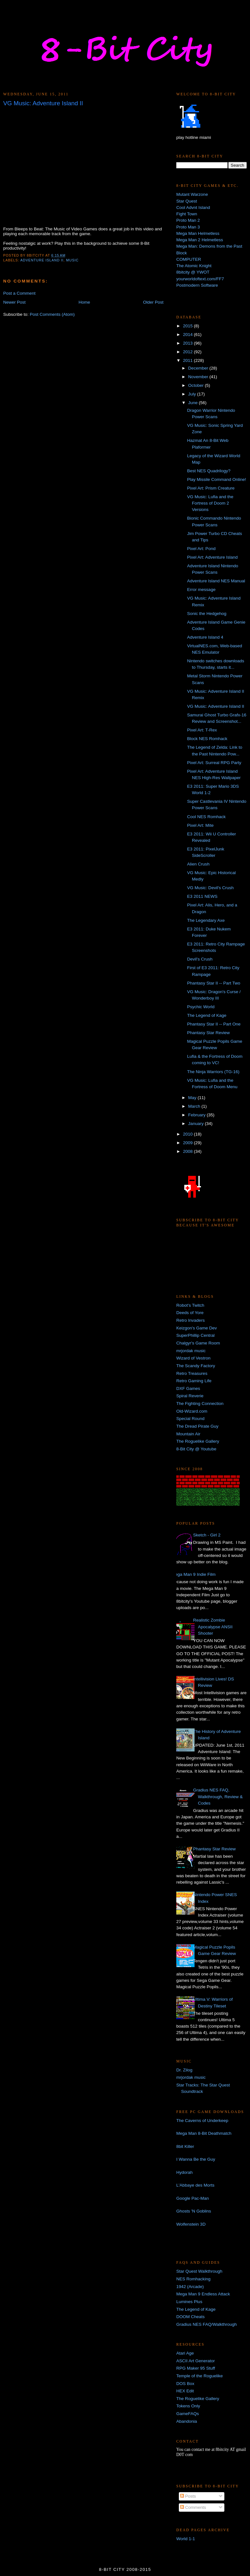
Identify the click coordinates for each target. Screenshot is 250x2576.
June (193, 402)
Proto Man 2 (188, 220)
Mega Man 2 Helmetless (199, 239)
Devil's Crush (200, 959)
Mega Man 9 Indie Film (193, 1574)
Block (181, 253)
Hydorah (184, 2172)
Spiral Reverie (190, 1395)
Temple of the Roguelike (199, 2375)
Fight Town (186, 213)
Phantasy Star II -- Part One (214, 1024)
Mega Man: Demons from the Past (209, 246)
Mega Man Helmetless (197, 233)
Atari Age (185, 2353)
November (198, 376)
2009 (188, 1142)
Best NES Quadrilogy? (208, 470)
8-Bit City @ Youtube (196, 1449)
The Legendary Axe (206, 920)
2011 (188, 360)
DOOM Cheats (190, 2316)
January (196, 1123)
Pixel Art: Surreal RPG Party (214, 762)
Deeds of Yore (190, 1312)
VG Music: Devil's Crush (210, 887)
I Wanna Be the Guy (195, 2159)
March (194, 1106)
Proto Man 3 (188, 227)
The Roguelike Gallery (197, 1441)
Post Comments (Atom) (52, 314)
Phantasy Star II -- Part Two (213, 983)
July (192, 394)
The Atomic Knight (194, 265)
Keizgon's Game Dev (196, 1328)
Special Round (190, 1418)
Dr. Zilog (184, 2070)
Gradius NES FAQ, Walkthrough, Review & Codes (218, 1797)
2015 (188, 325)
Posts (188, 2496)
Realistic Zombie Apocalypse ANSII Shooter (212, 1627)
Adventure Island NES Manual (216, 580)
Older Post (153, 302)
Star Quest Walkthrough (199, 2271)
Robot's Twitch (190, 1305)
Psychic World (200, 1006)
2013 (188, 343)
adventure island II (42, 260)
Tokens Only (188, 2406)
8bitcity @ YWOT (193, 272)
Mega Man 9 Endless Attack (203, 2294)
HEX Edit (185, 2391)
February (197, 1115)
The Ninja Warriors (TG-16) (213, 1071)
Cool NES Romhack (206, 816)
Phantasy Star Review (208, 1032)
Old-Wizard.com (191, 1411)
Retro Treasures (191, 1373)
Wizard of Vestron (193, 1358)
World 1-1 (185, 2538)
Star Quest (186, 201)
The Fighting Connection (199, 1403)
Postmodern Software (197, 285)
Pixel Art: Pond (201, 548)
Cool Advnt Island (193, 207)
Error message (201, 589)
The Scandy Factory (195, 1365)
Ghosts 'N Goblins (193, 2211)
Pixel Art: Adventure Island (212, 557)
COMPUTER (188, 259)
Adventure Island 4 (205, 637)
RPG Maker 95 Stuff (195, 2368)
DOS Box (185, 2383)
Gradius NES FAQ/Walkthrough (206, 2324)
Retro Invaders (190, 1320)
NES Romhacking (193, 2279)
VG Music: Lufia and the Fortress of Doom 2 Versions (210, 503)
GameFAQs (187, 2413)
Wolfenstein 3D (190, 2224)
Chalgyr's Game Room (198, 1343)
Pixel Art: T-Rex (202, 730)
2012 (188, 351)
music (72, 260)
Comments (193, 2507)
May (192, 1097)
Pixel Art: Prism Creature (211, 488)
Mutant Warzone (192, 194)
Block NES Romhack (207, 738)
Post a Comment (19, 293)
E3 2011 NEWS (202, 896)
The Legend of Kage (207, 1015)
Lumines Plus (189, 2301)
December (198, 368)
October (196, 385)
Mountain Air (188, 1434)
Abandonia (186, 2421)
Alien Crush (198, 864)
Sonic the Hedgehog (207, 613)
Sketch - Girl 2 (207, 1535)
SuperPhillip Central (195, 1335)
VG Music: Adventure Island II (215, 706)
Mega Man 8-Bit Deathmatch (203, 2133)
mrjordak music (191, 1350)
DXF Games (188, 1388)
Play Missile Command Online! (216, 479)
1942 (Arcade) (190, 2286)
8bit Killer (185, 2146)
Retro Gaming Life (194, 1380)
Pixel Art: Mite (200, 825)
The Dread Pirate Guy (197, 1426)
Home (84, 302)
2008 (188, 1151)
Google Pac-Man (192, 2198)
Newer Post (14, 302)
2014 (188, 334)
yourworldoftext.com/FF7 (200, 278)
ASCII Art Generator (195, 2360)
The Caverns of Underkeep (202, 2120)
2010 (188, 1134)
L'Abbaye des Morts (195, 2185)
